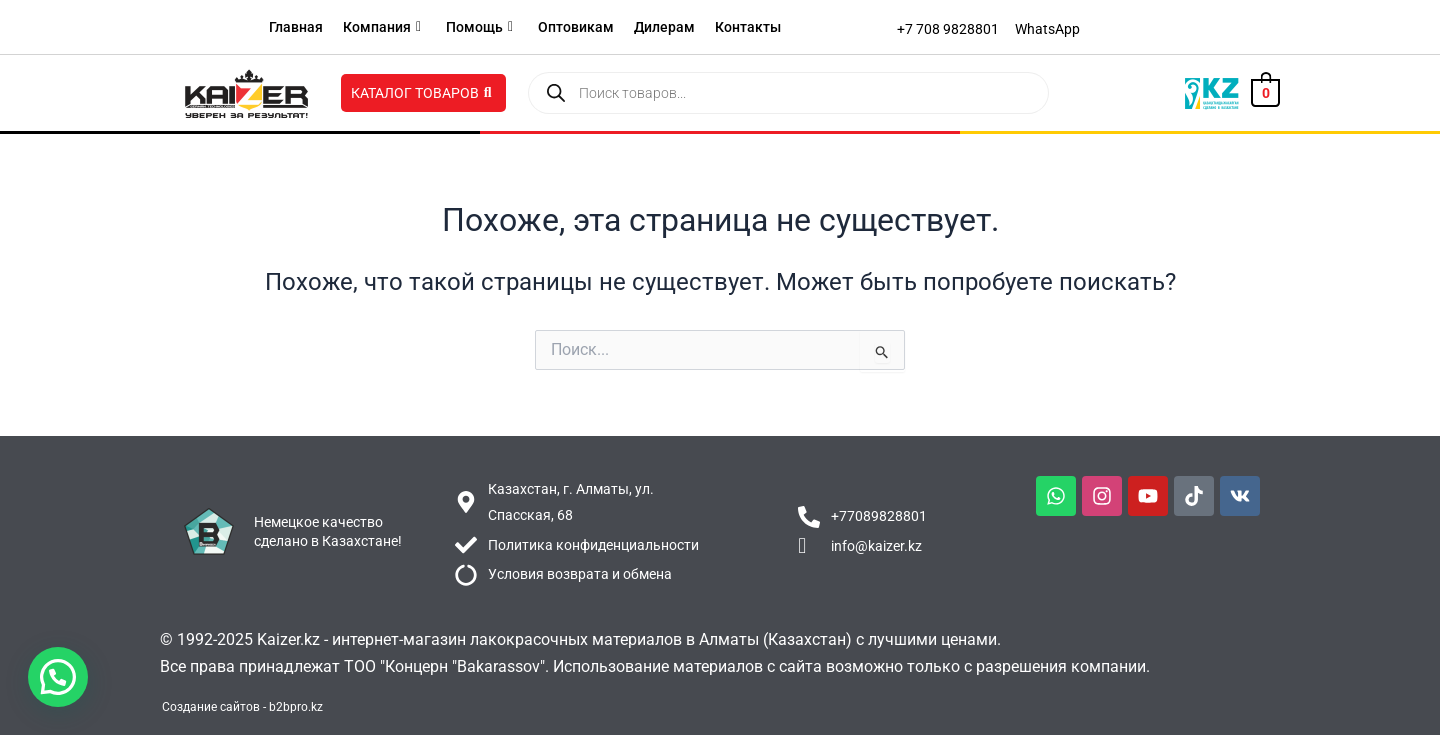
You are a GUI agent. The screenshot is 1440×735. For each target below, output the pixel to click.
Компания (382, 27)
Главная (296, 27)
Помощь (479, 27)
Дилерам (664, 27)
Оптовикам (576, 27)
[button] (58, 677)
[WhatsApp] (1047, 29)
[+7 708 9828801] (948, 29)
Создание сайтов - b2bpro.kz (242, 707)
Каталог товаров (421, 93)
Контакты (748, 27)
